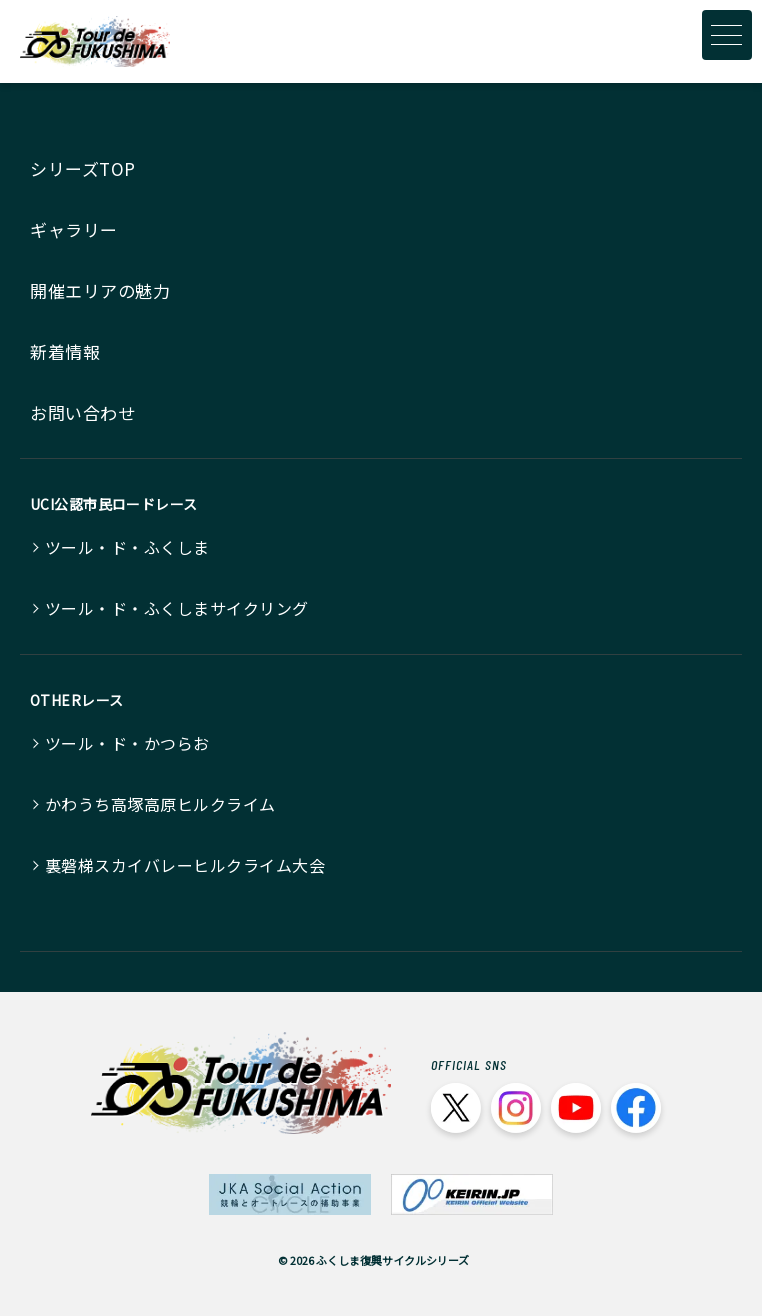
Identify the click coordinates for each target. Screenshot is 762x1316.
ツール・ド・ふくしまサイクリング (177, 608)
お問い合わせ (82, 412)
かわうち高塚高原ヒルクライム (160, 804)
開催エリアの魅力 (100, 290)
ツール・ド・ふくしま (127, 547)
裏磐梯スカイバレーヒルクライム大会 (185, 865)
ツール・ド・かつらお (127, 743)
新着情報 (65, 351)
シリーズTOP (83, 168)
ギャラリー (74, 229)
